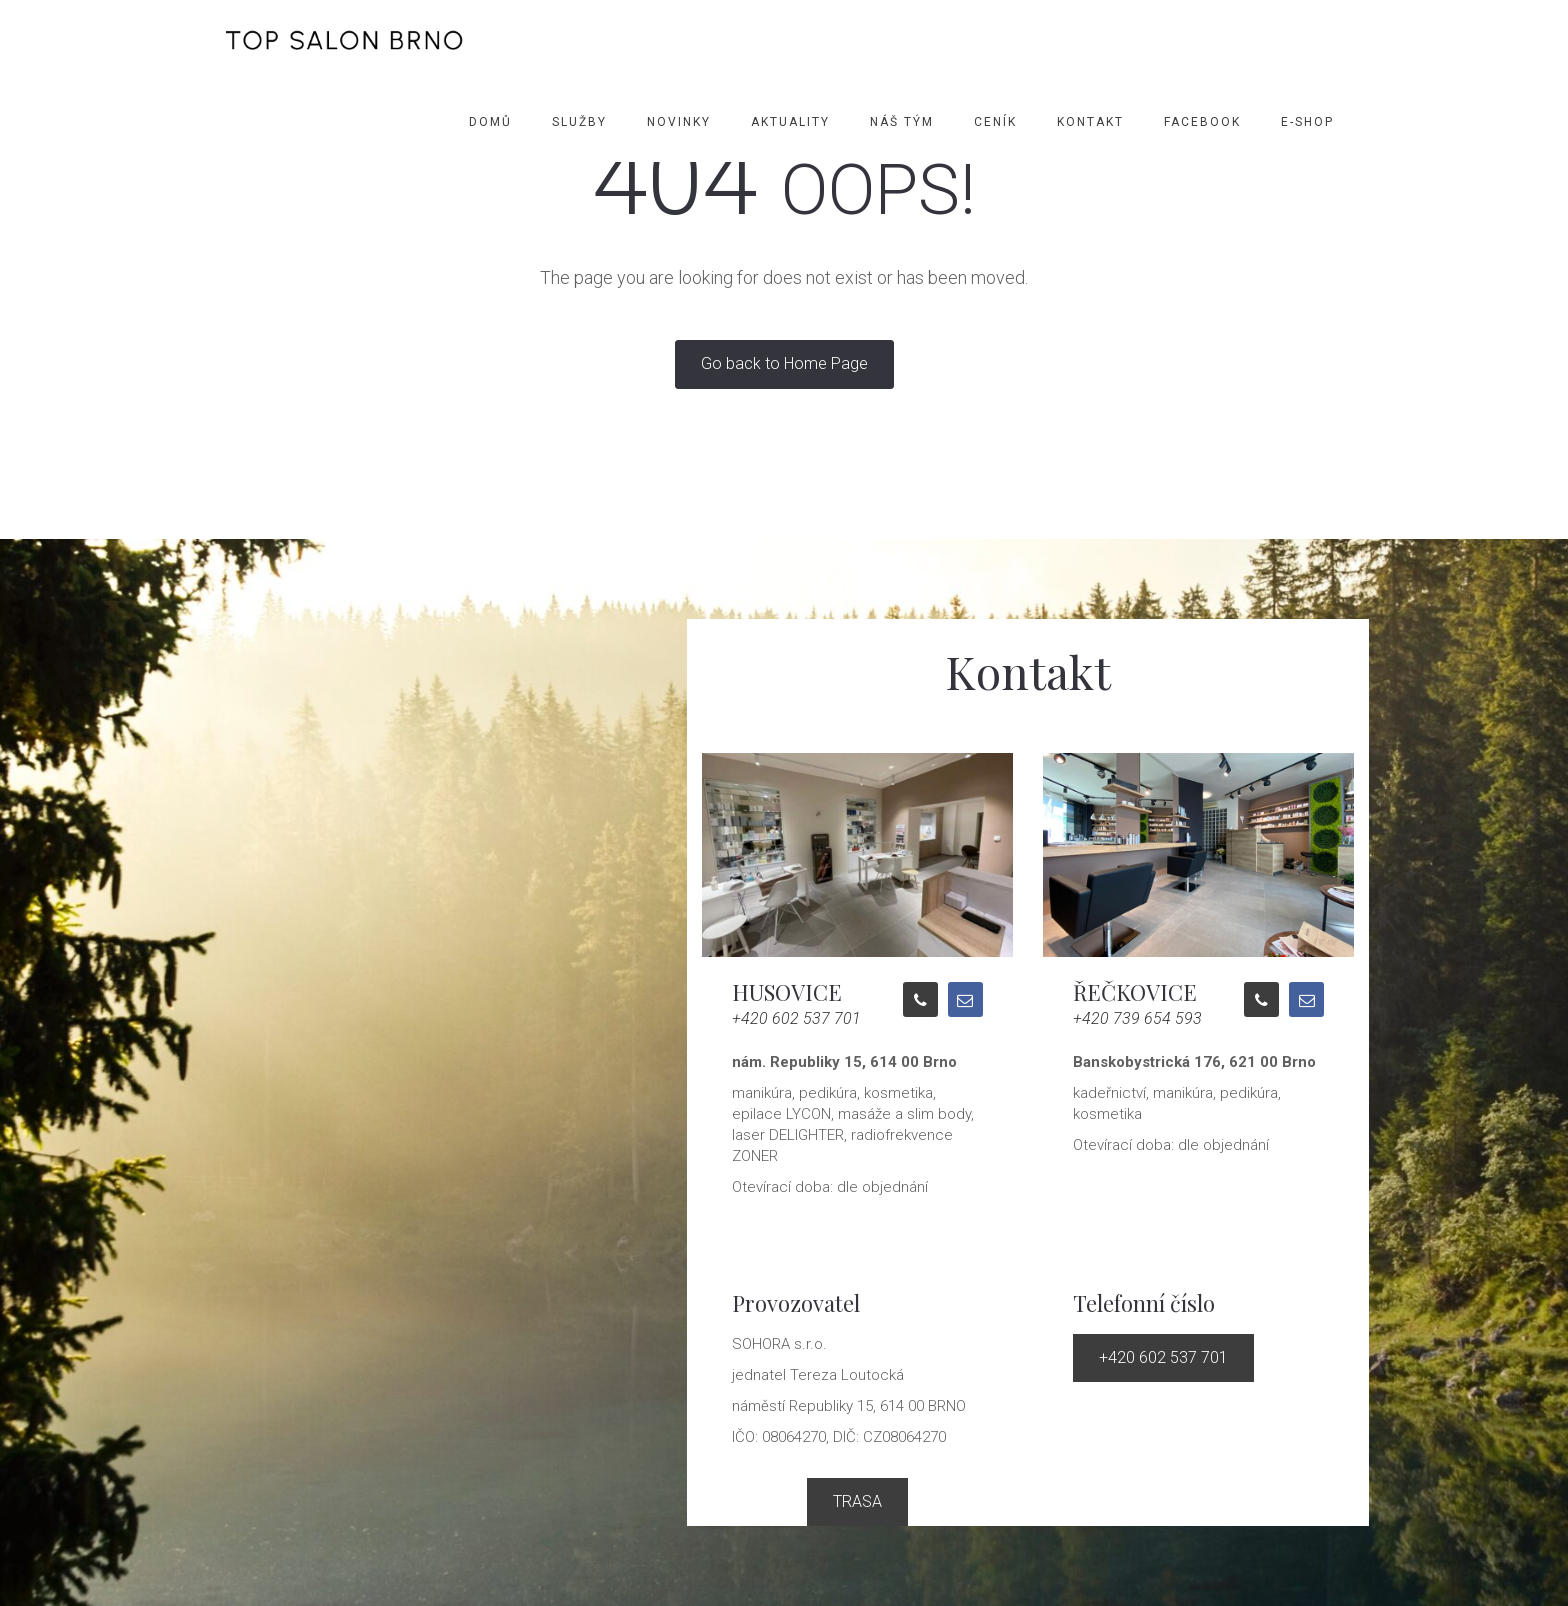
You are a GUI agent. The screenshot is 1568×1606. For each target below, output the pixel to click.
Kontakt (1090, 122)
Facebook (1202, 122)
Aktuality (790, 122)
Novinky (679, 122)
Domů (490, 122)
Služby (579, 122)
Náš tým (902, 122)
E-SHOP (1307, 122)
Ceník (995, 122)
